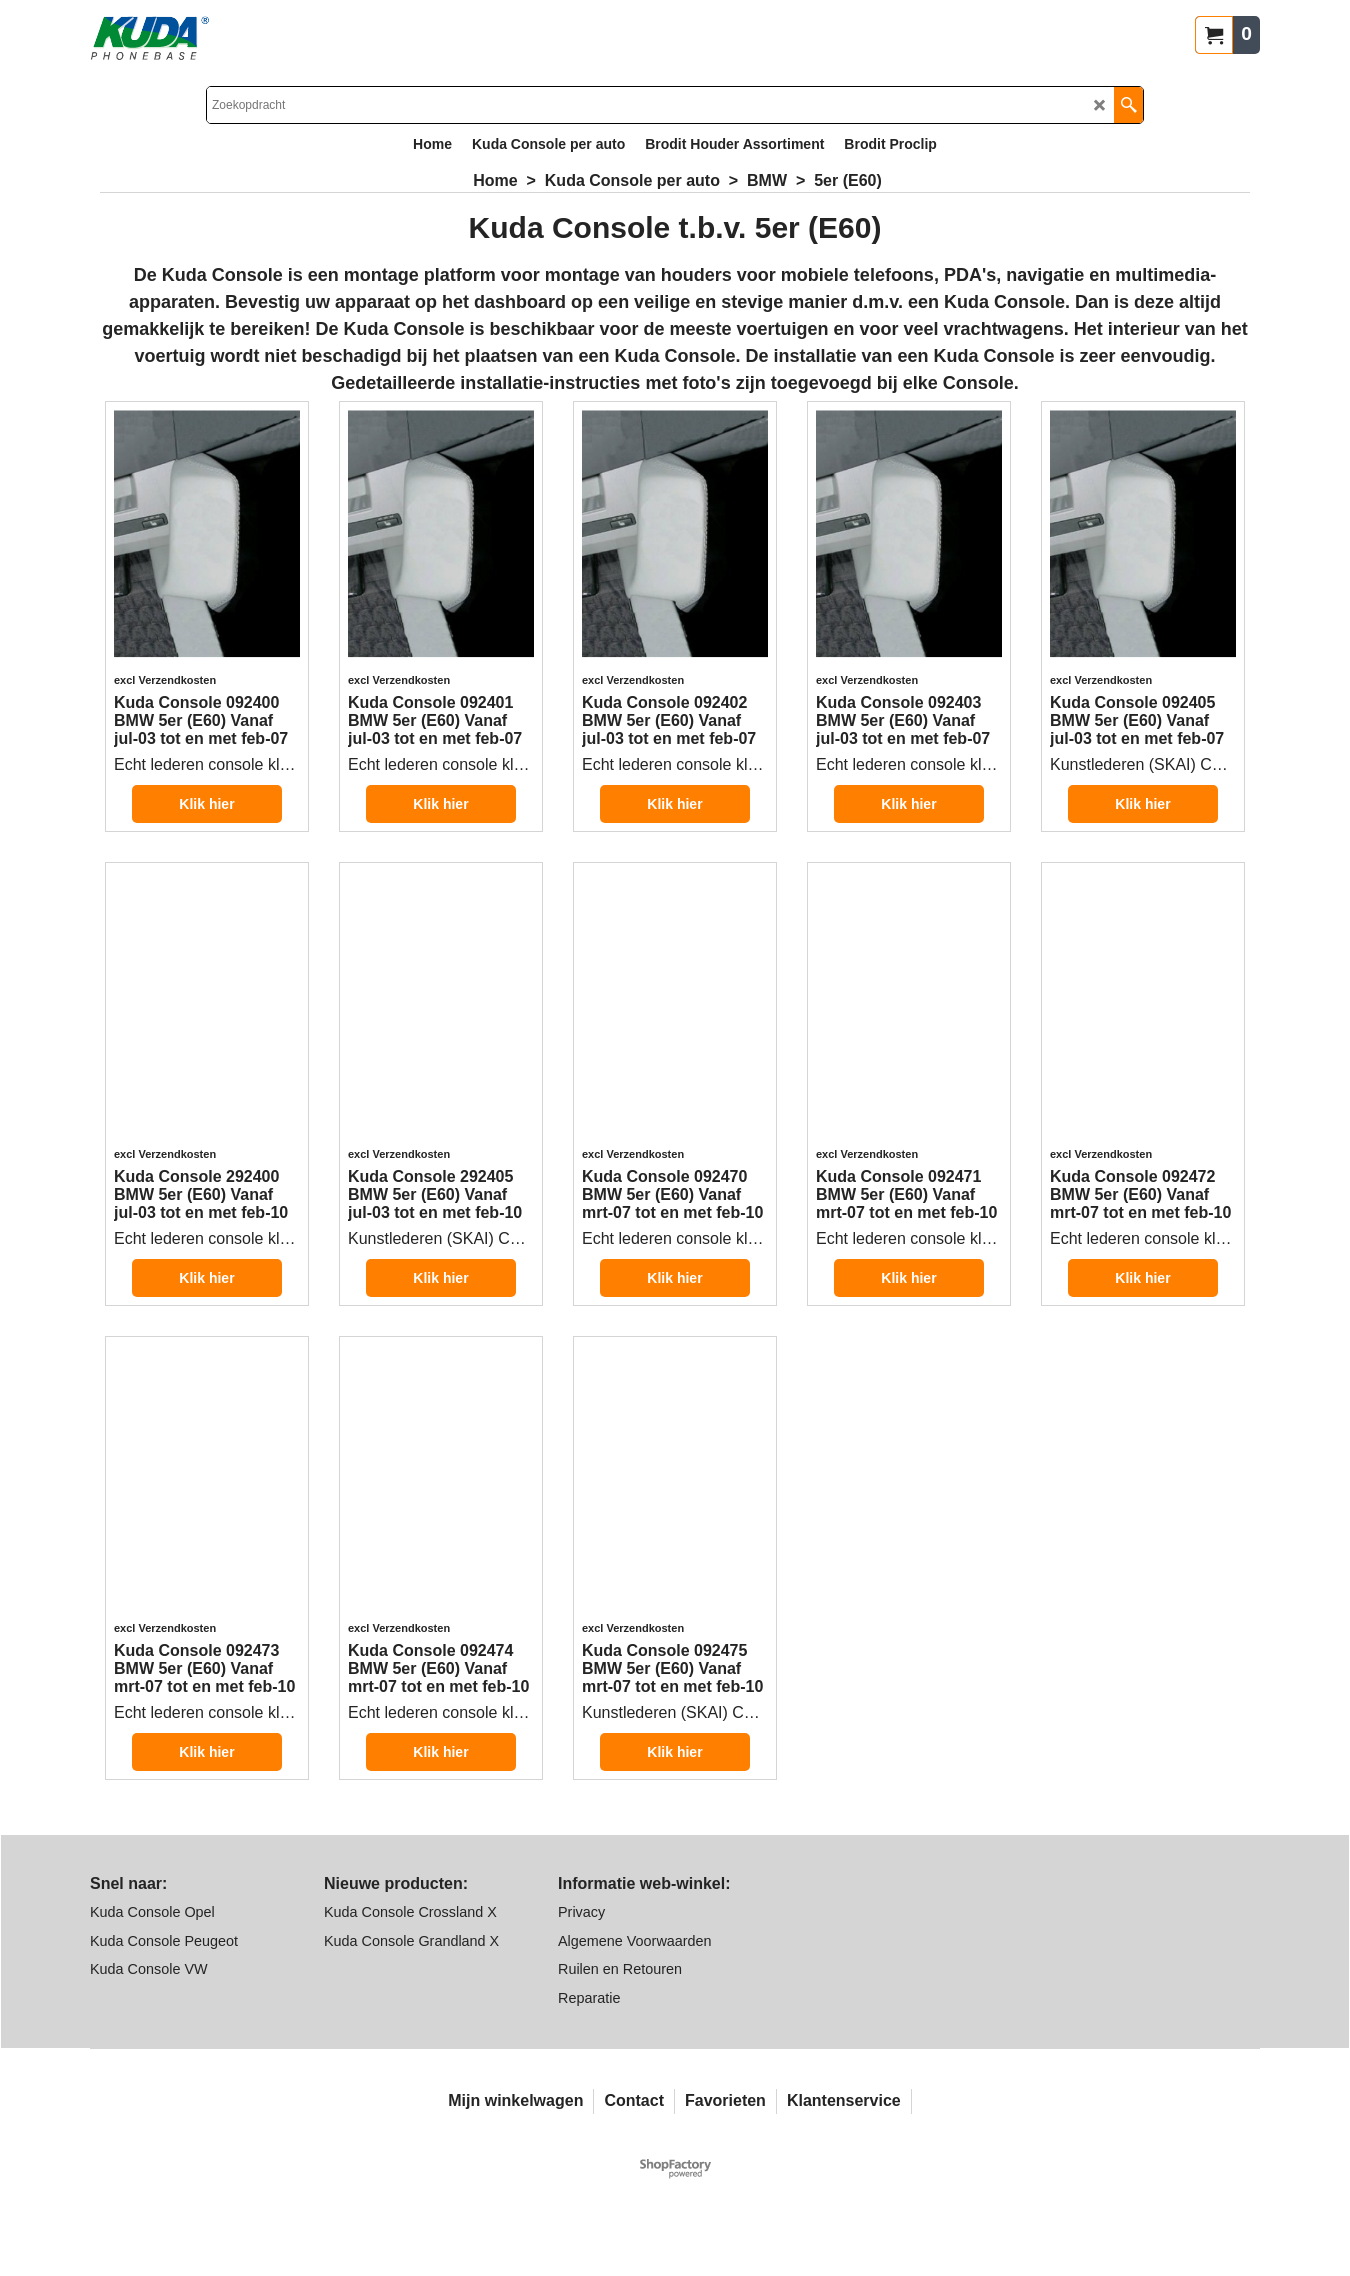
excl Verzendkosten (165, 693)
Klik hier (206, 829)
